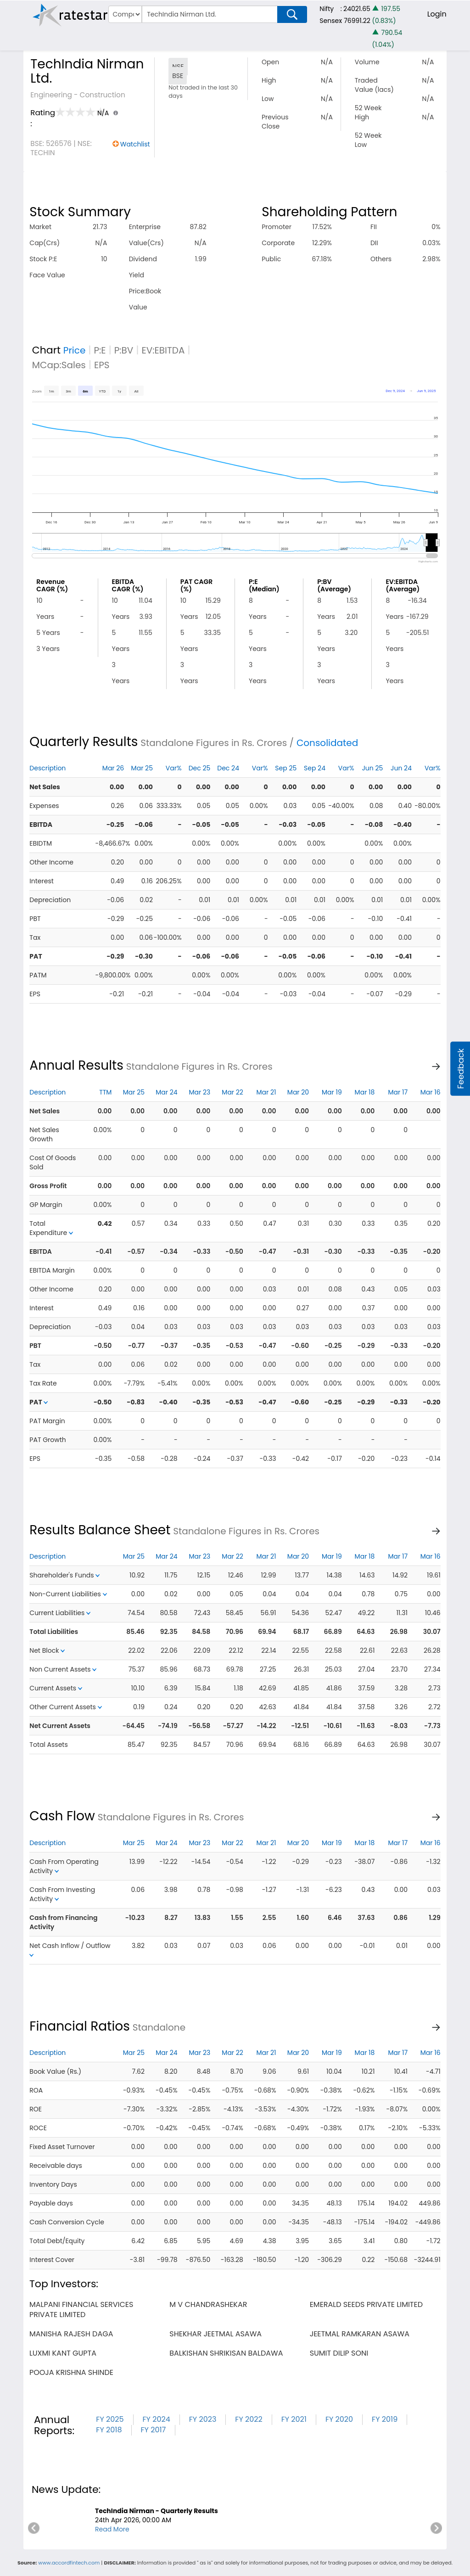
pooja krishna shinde (71, 2372)
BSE (177, 75)
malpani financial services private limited (81, 2309)
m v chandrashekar (208, 2304)
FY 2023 (203, 2419)
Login (437, 14)
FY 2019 (384, 2419)
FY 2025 (109, 2419)
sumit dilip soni (339, 2353)
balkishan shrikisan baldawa (226, 2353)
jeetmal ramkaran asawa (359, 2334)
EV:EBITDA (163, 350)
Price (74, 350)
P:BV (124, 350)
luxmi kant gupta (62, 2353)
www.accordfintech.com (69, 2562)
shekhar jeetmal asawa (215, 2334)
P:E (100, 350)
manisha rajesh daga (71, 2334)
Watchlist (135, 144)
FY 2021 (294, 2419)
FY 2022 (248, 2419)
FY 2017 (153, 2429)
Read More (112, 2529)
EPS (102, 365)
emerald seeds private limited (366, 2304)
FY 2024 (156, 2419)
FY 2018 (109, 2429)
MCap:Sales (59, 365)
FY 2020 (339, 2419)
